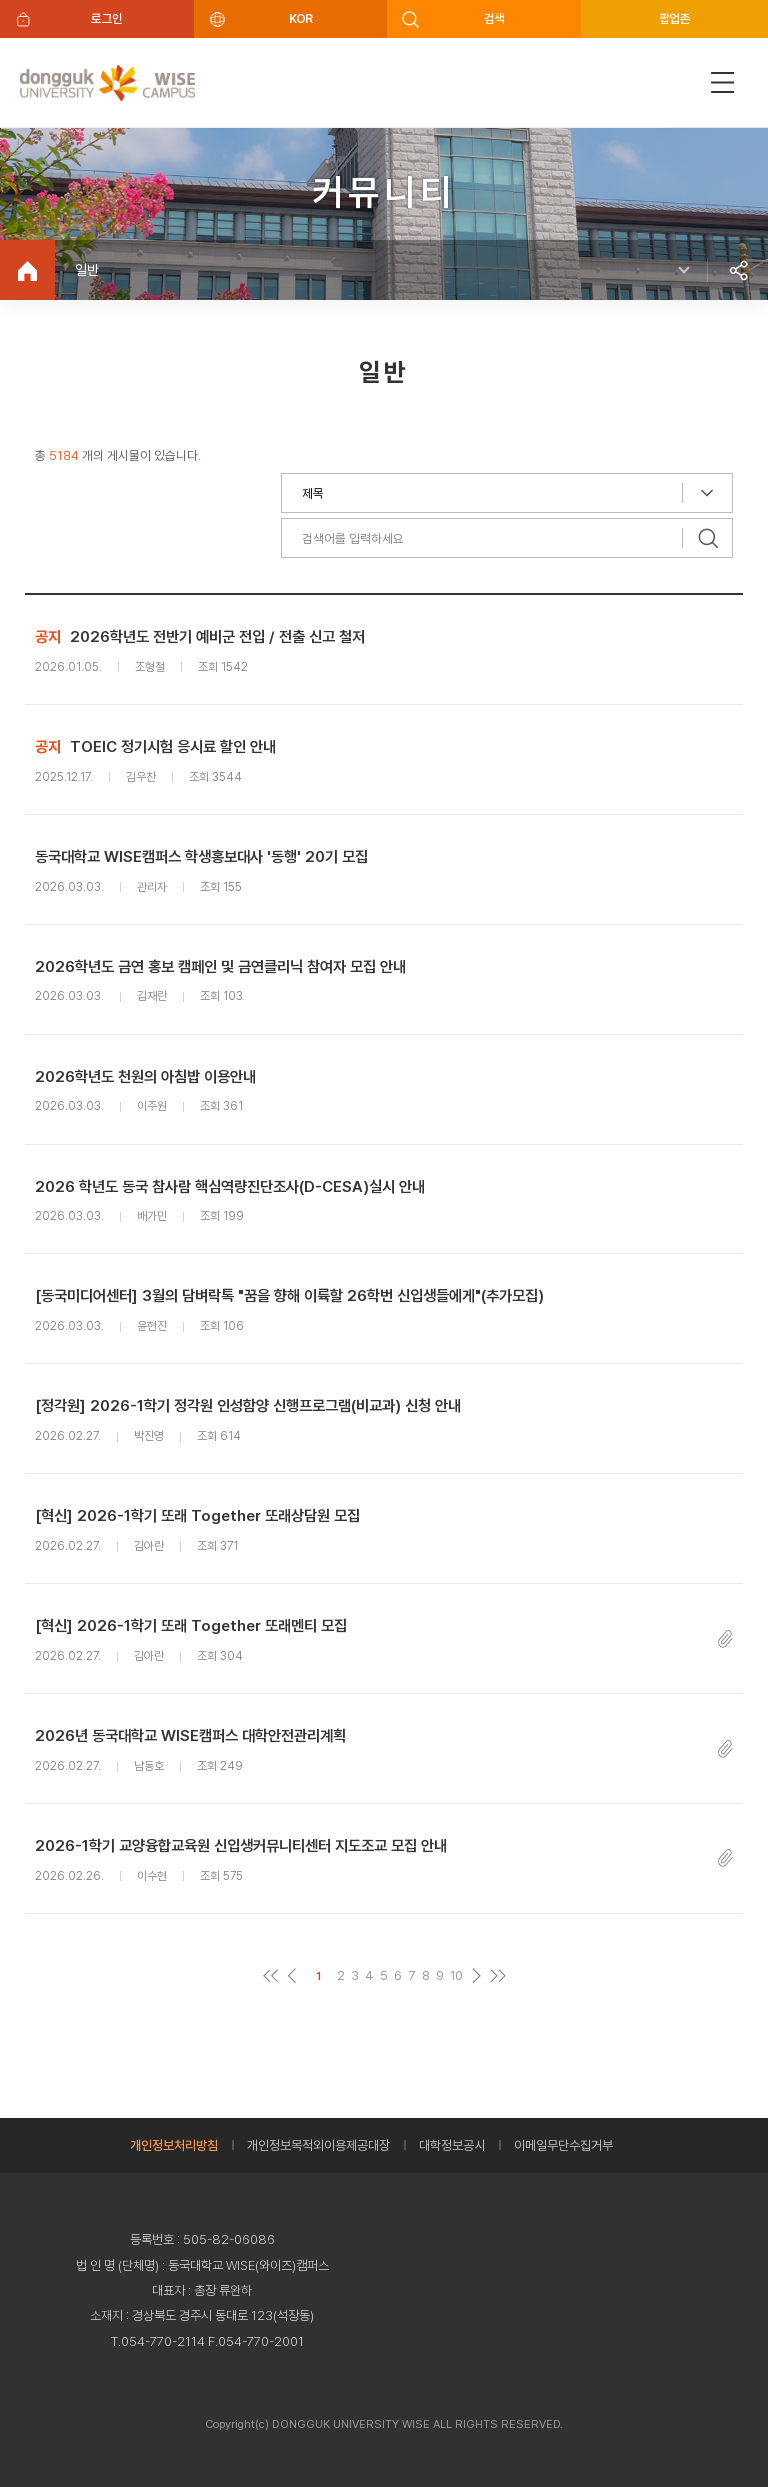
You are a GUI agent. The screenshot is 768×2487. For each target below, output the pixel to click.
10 (456, 1975)
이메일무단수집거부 (563, 2145)
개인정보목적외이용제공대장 (318, 2145)
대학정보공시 (452, 2145)
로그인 (106, 18)
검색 (494, 18)
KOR (301, 18)
